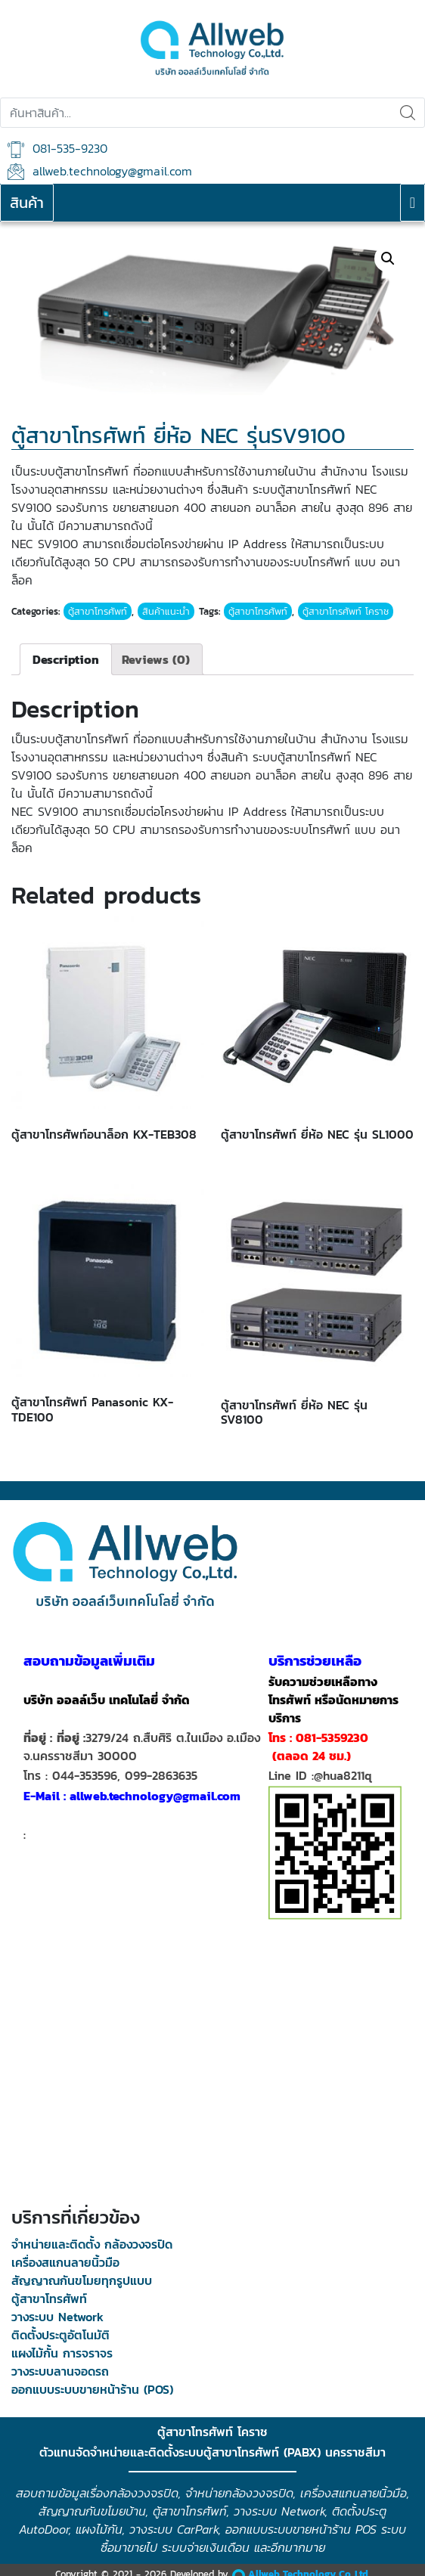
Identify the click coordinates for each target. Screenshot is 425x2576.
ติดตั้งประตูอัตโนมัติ (60, 2335)
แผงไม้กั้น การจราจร (62, 2353)
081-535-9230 (57, 148)
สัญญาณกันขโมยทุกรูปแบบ (81, 2280)
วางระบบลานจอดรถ (60, 2371)
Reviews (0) (156, 659)
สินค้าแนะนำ (166, 611)
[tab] (66, 659)
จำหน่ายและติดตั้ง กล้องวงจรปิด (91, 2244)
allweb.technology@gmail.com (100, 171)
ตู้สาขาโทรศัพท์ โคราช (345, 611)
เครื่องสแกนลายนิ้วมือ (65, 2262)
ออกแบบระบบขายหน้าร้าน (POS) (92, 2389)
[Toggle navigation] (412, 203)
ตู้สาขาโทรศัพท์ (97, 611)
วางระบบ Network (57, 2317)
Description (66, 659)
